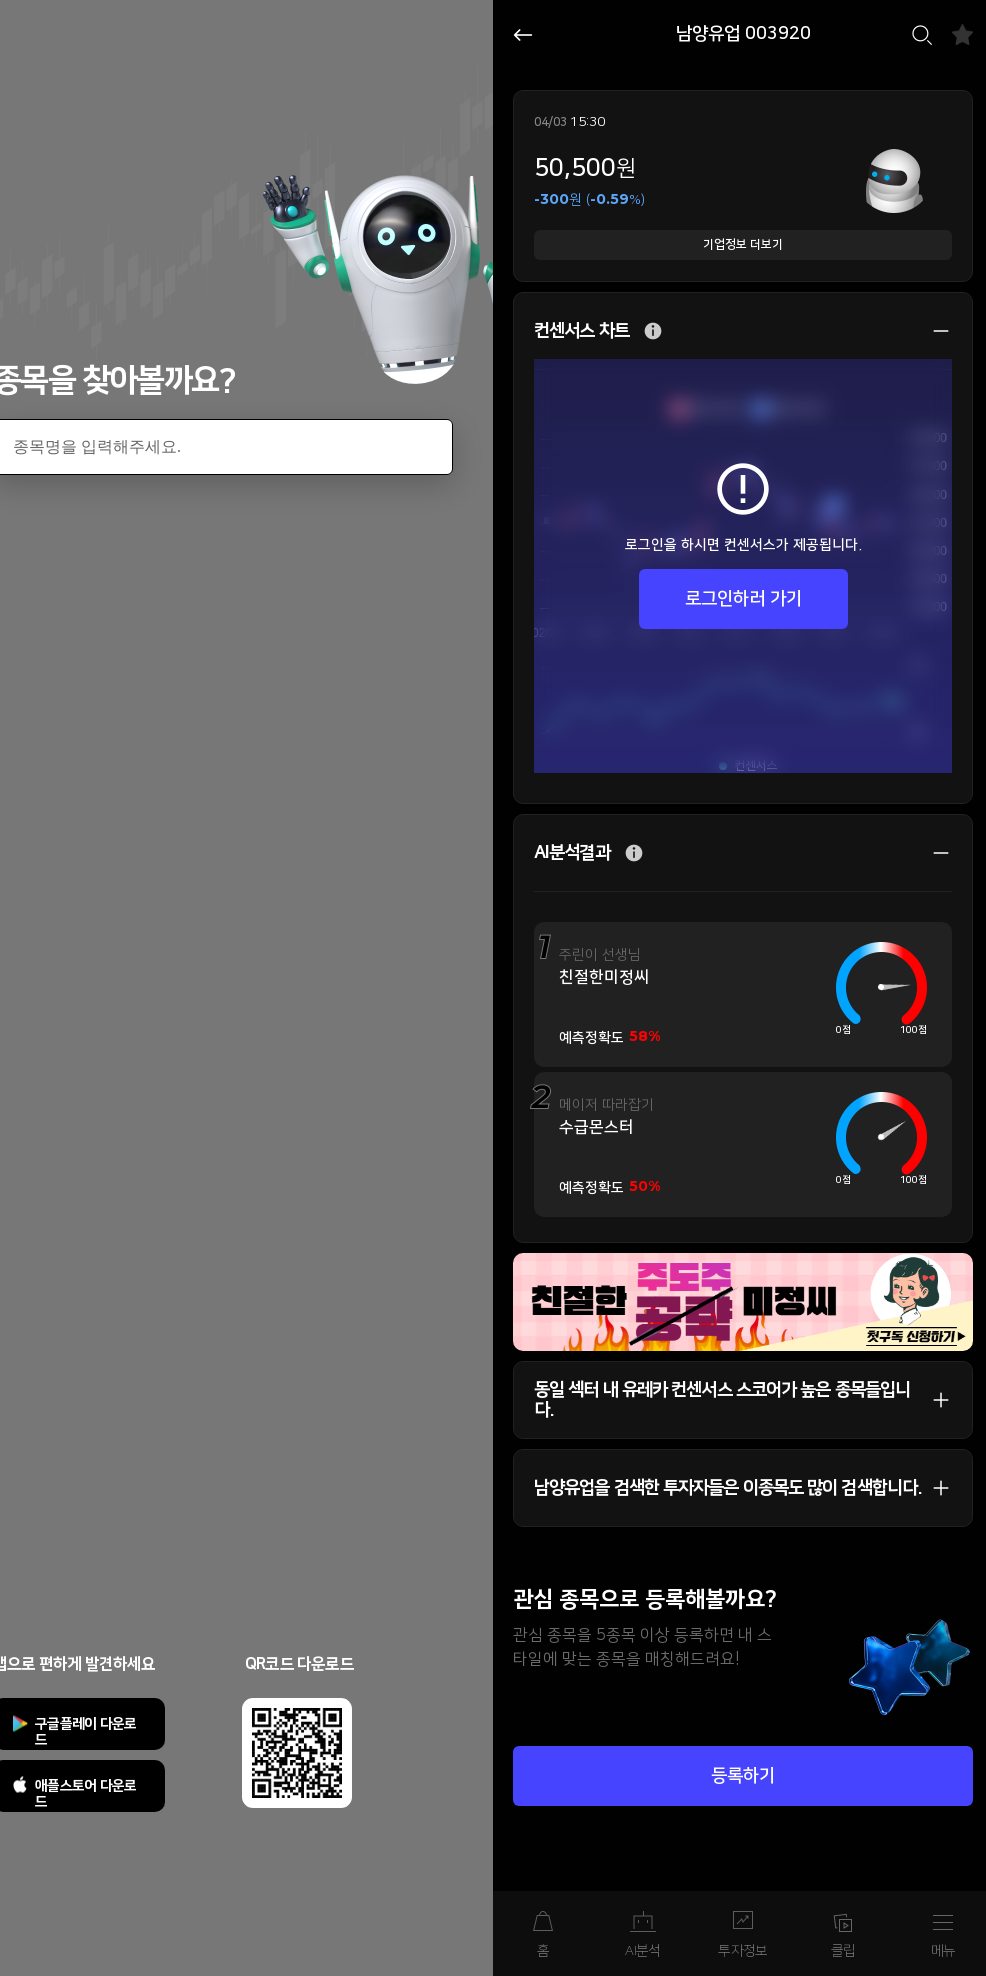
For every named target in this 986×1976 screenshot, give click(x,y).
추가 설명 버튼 (653, 331)
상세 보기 (931, 331)
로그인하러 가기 (743, 599)
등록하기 (743, 1776)
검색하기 (922, 35)
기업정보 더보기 (743, 244)
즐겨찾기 (962, 34)
